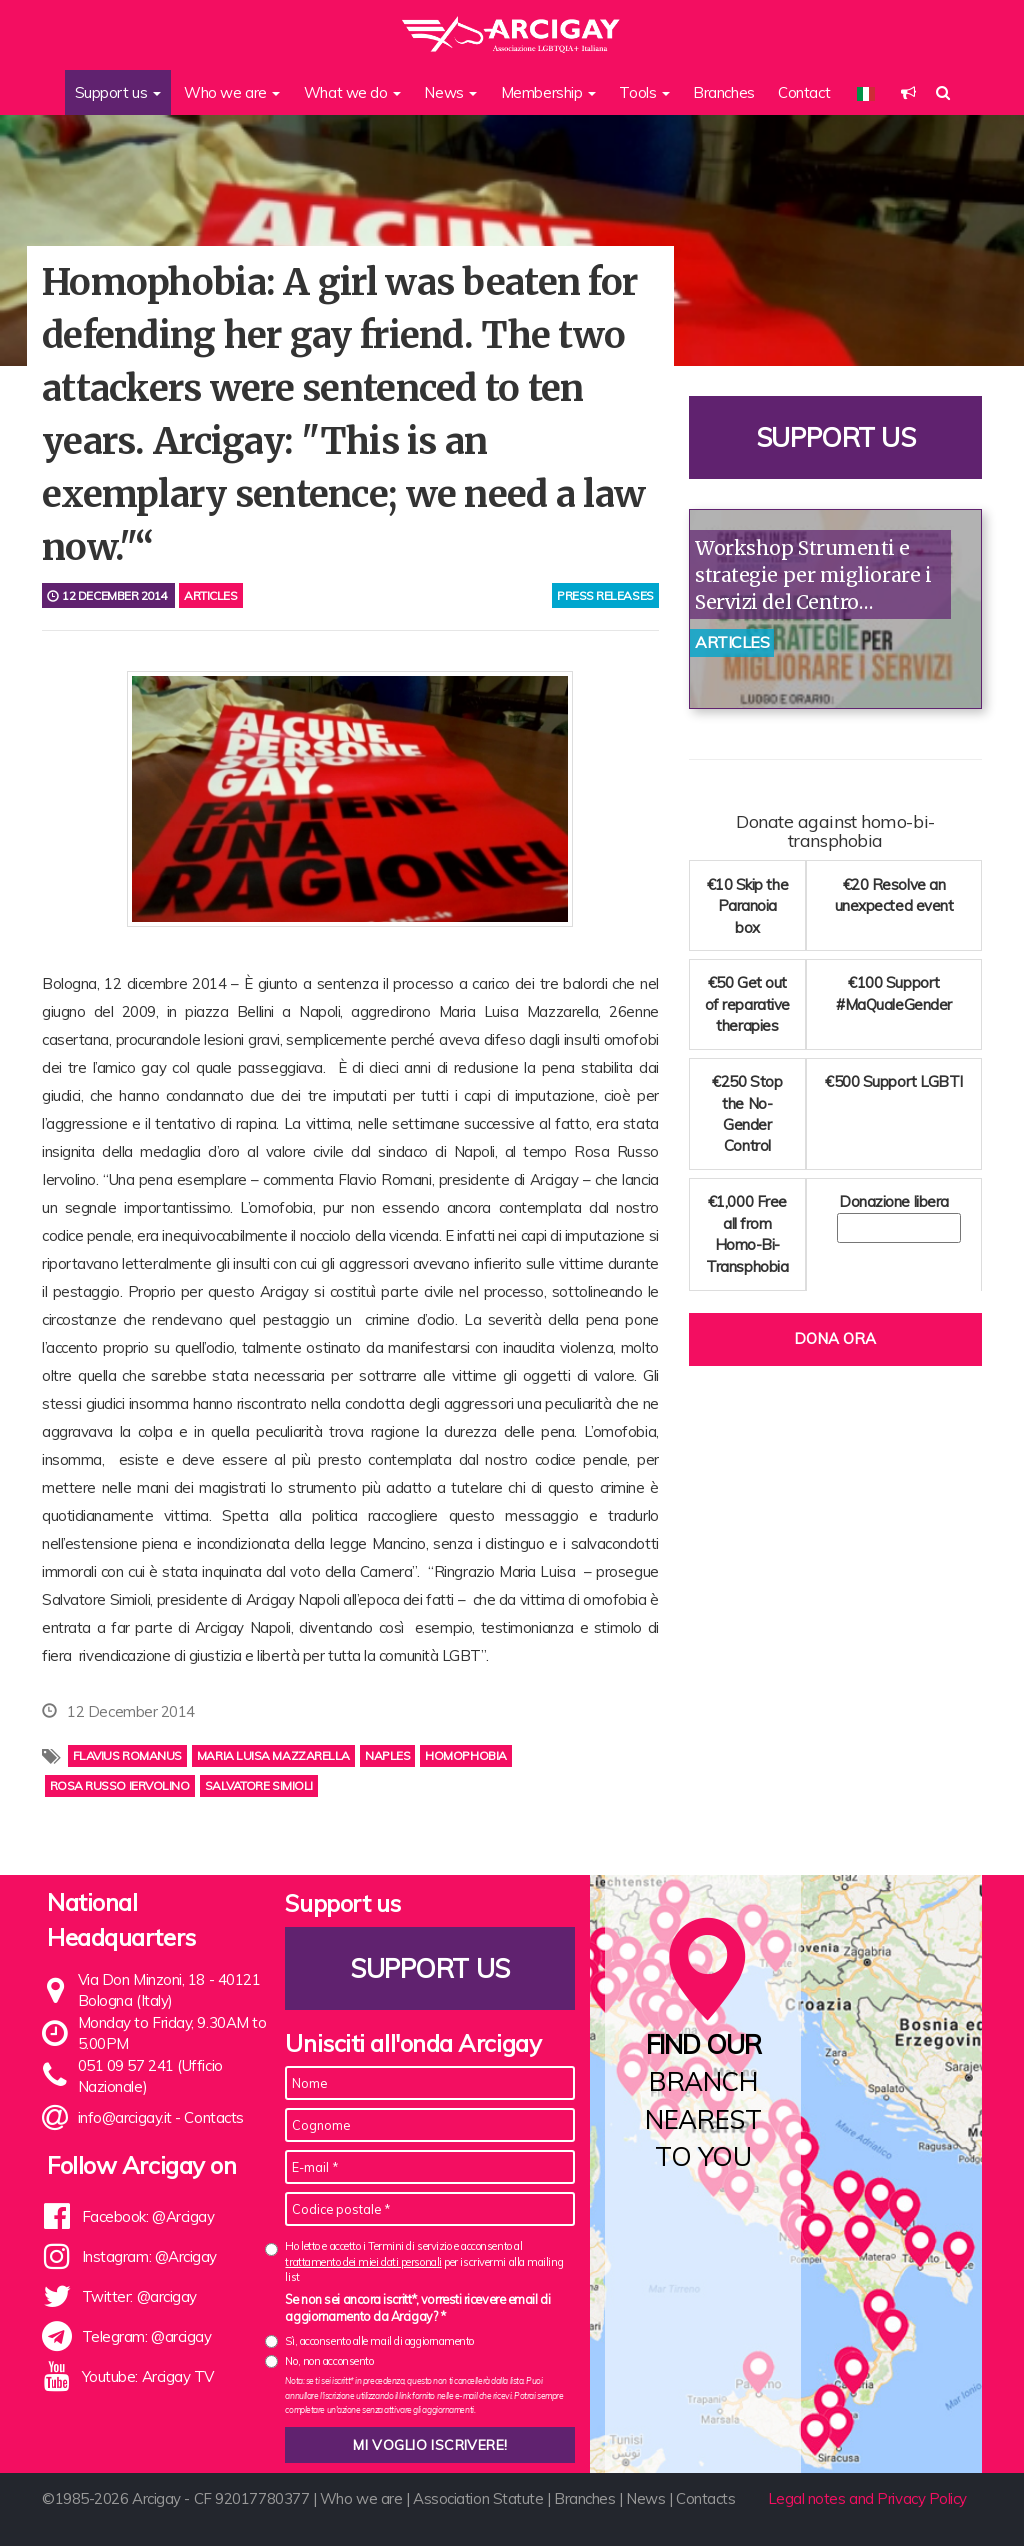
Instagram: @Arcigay (149, 2256)
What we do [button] (352, 92)
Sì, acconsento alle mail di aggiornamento (379, 2341)
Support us (836, 437)
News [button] (450, 92)
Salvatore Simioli (259, 1785)
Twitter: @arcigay (139, 2296)
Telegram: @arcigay (147, 2336)
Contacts (213, 2117)
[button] (908, 92)
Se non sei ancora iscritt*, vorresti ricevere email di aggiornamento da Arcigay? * (417, 2308)
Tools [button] (644, 92)
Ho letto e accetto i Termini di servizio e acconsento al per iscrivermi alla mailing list (424, 2261)
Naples (387, 1755)
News (645, 2498)
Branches (723, 92)
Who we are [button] (232, 92)
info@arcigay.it (125, 2117)
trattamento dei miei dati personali (363, 2262)
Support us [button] (118, 92)
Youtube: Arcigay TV (148, 2376)
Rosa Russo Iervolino (120, 1785)
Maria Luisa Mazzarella (273, 1755)
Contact (804, 92)
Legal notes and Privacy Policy (868, 2498)
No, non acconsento (329, 2361)
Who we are (361, 2498)
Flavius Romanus (127, 1755)
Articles (210, 595)
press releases (605, 595)
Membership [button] (548, 92)
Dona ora (835, 1338)
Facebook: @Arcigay (148, 2216)
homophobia (466, 1755)
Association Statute (478, 2498)
